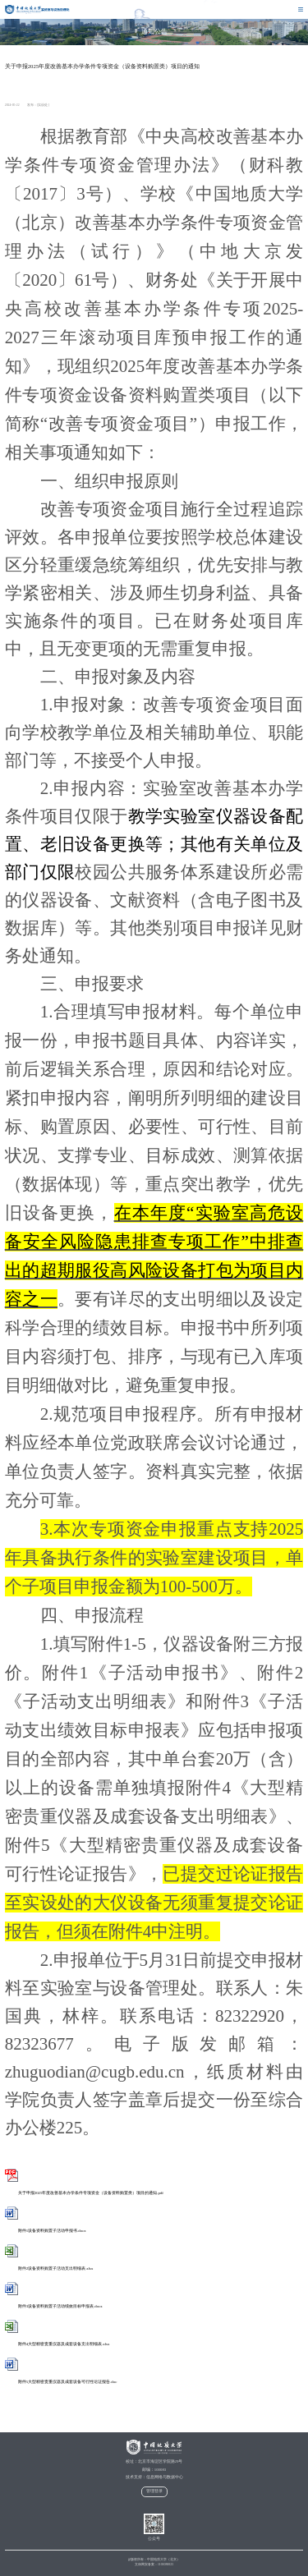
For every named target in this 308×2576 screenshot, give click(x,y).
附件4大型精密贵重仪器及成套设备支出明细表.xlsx (57, 2344)
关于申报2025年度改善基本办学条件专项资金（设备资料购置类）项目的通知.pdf (84, 2193)
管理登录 (154, 2491)
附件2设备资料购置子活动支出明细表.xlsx (49, 2268)
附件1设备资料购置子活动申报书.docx (45, 2231)
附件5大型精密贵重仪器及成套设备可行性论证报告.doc (61, 2382)
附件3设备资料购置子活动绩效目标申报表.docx (54, 2306)
